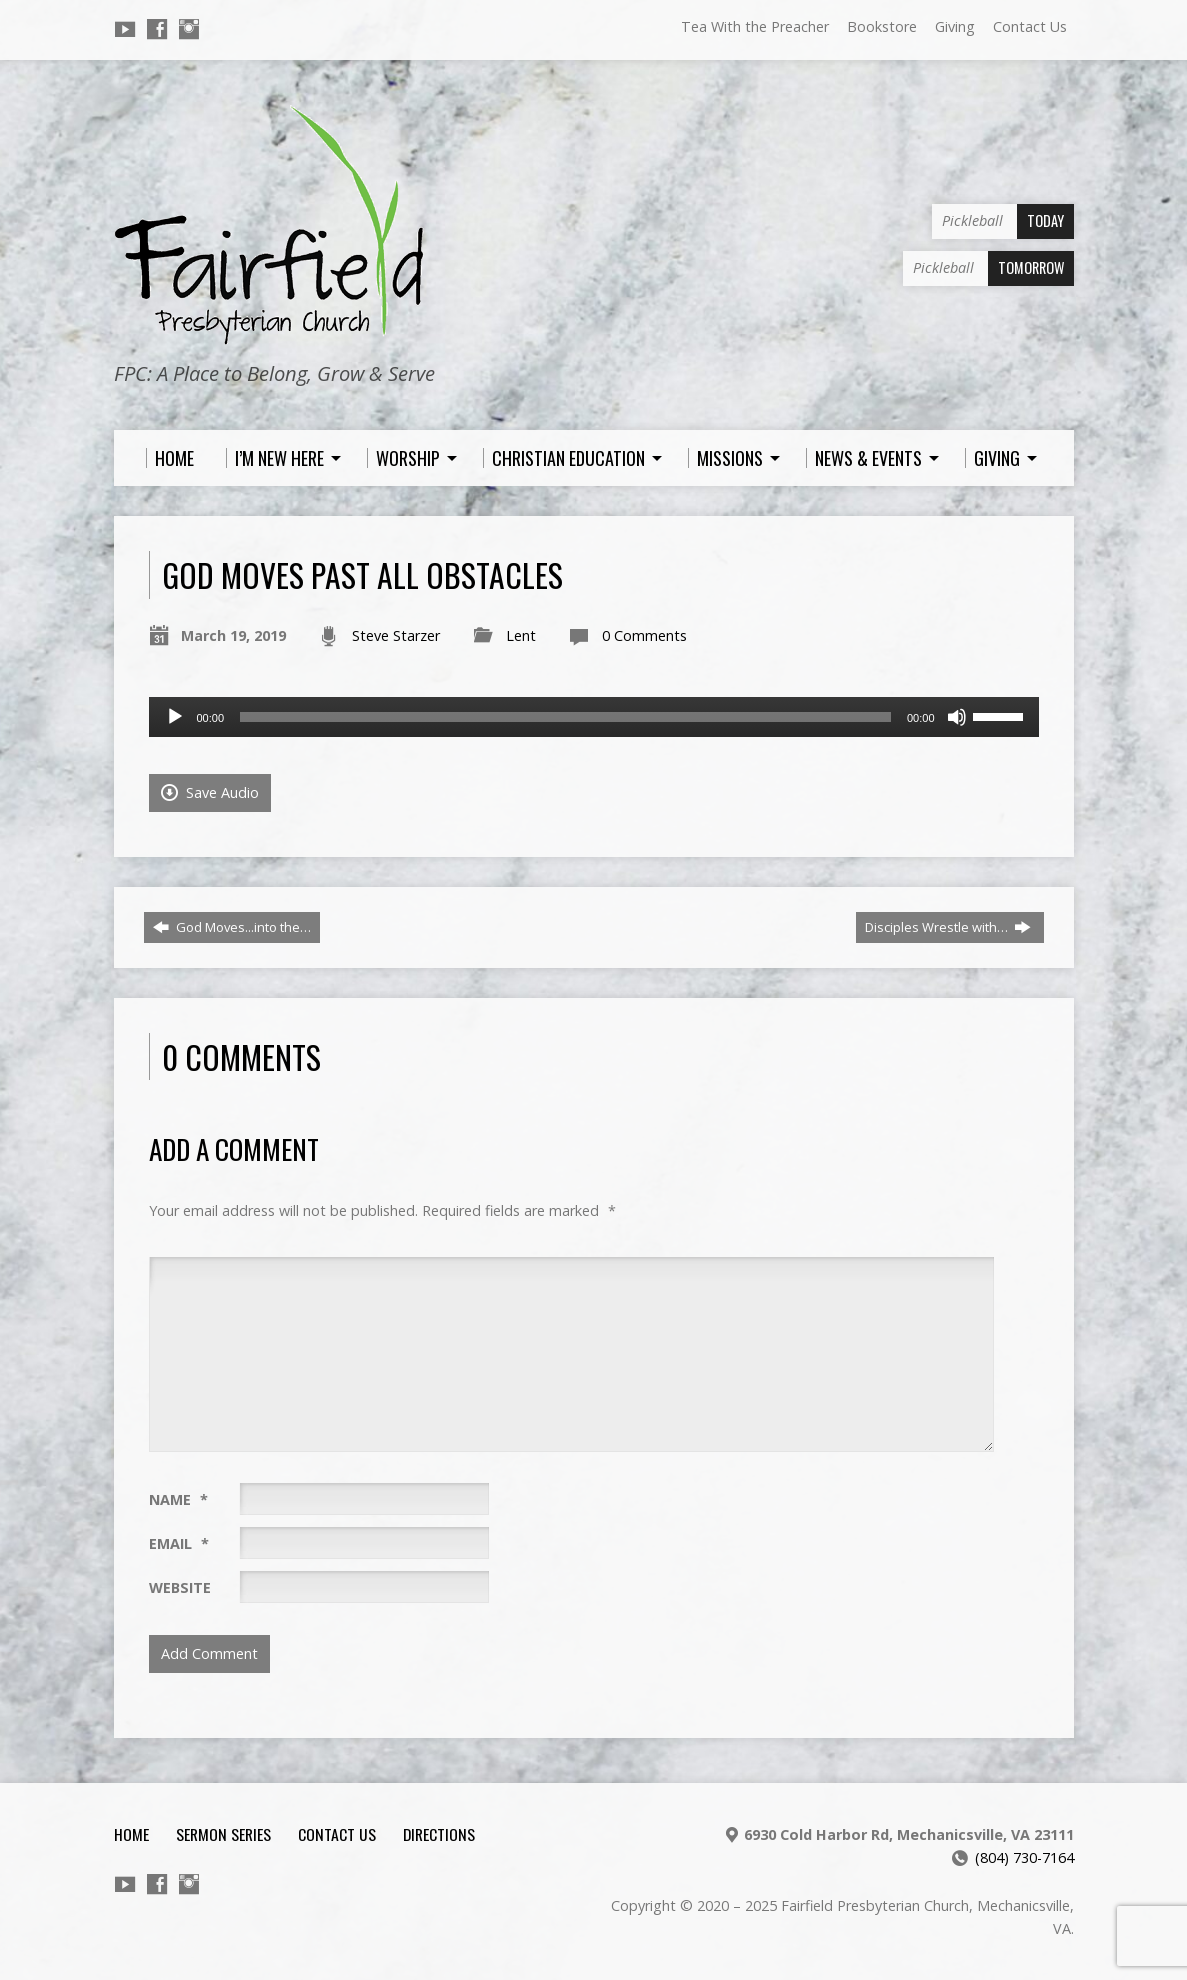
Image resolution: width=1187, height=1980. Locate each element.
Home (131, 1834)
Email (179, 1543)
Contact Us (1030, 26)
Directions (439, 1834)
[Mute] (957, 717)
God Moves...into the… (232, 927)
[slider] (565, 717)
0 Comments (644, 635)
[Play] (175, 717)
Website (180, 1587)
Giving (955, 26)
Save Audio (210, 792)
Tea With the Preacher (755, 26)
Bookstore (882, 26)
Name (178, 1499)
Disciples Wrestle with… (948, 927)
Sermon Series (223, 1834)
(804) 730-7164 (1024, 1857)
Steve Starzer (396, 635)
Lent (521, 635)
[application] (594, 717)
